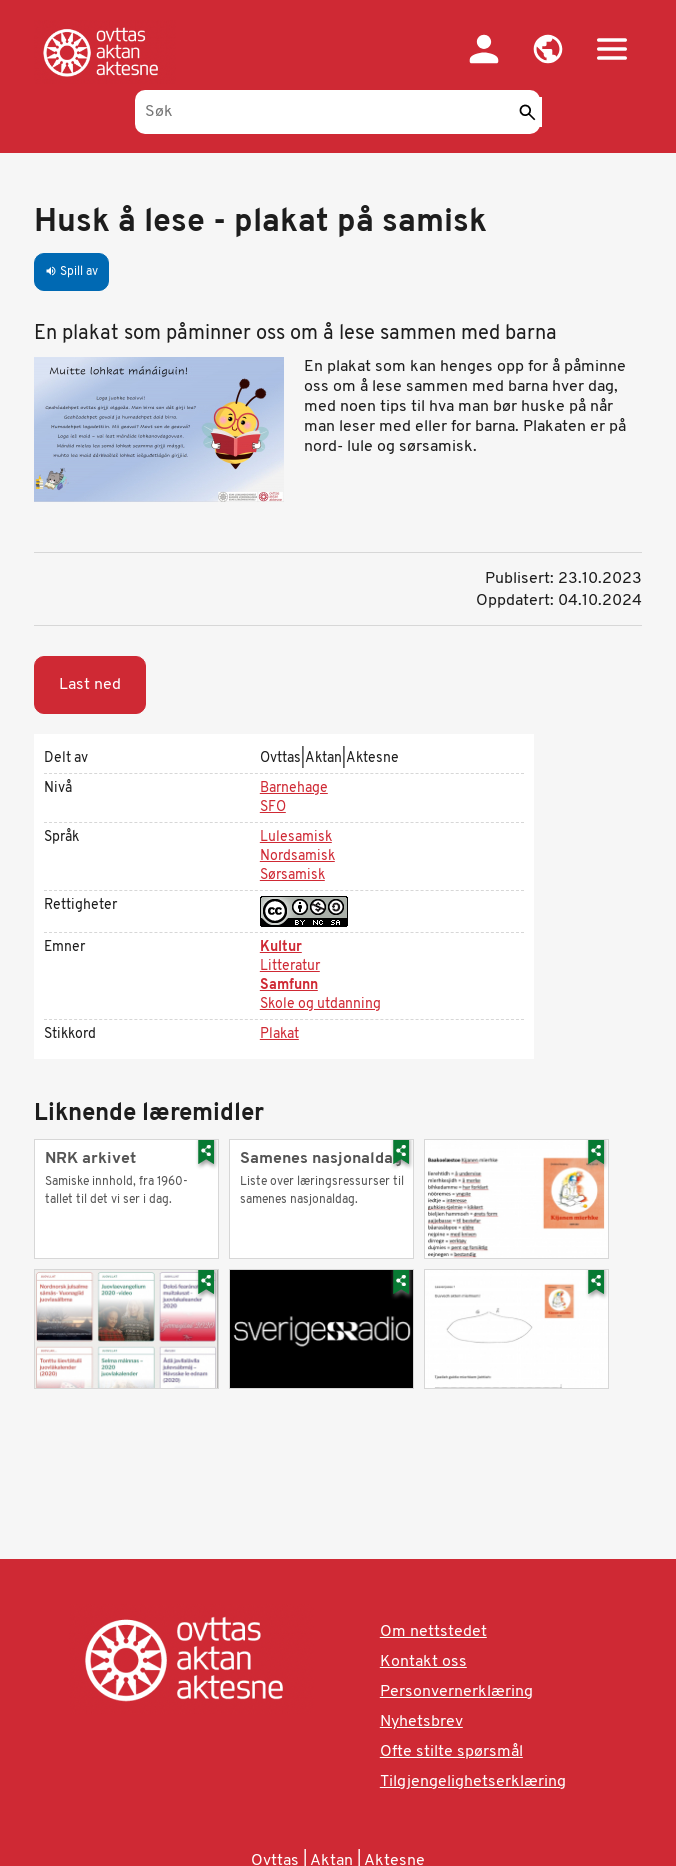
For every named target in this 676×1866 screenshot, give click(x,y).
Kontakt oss (423, 1662)
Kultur (281, 947)
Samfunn (289, 985)
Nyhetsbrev (421, 1722)
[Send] (527, 112)
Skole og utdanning (320, 1004)
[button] (548, 49)
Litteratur (290, 966)
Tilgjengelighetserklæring (473, 1782)
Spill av (71, 272)
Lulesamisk (296, 837)
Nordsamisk (297, 856)
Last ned (90, 685)
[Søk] (337, 112)
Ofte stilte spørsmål (451, 1752)
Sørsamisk (292, 875)
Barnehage (294, 788)
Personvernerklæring (456, 1692)
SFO (273, 807)
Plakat (279, 1034)
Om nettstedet (433, 1632)
